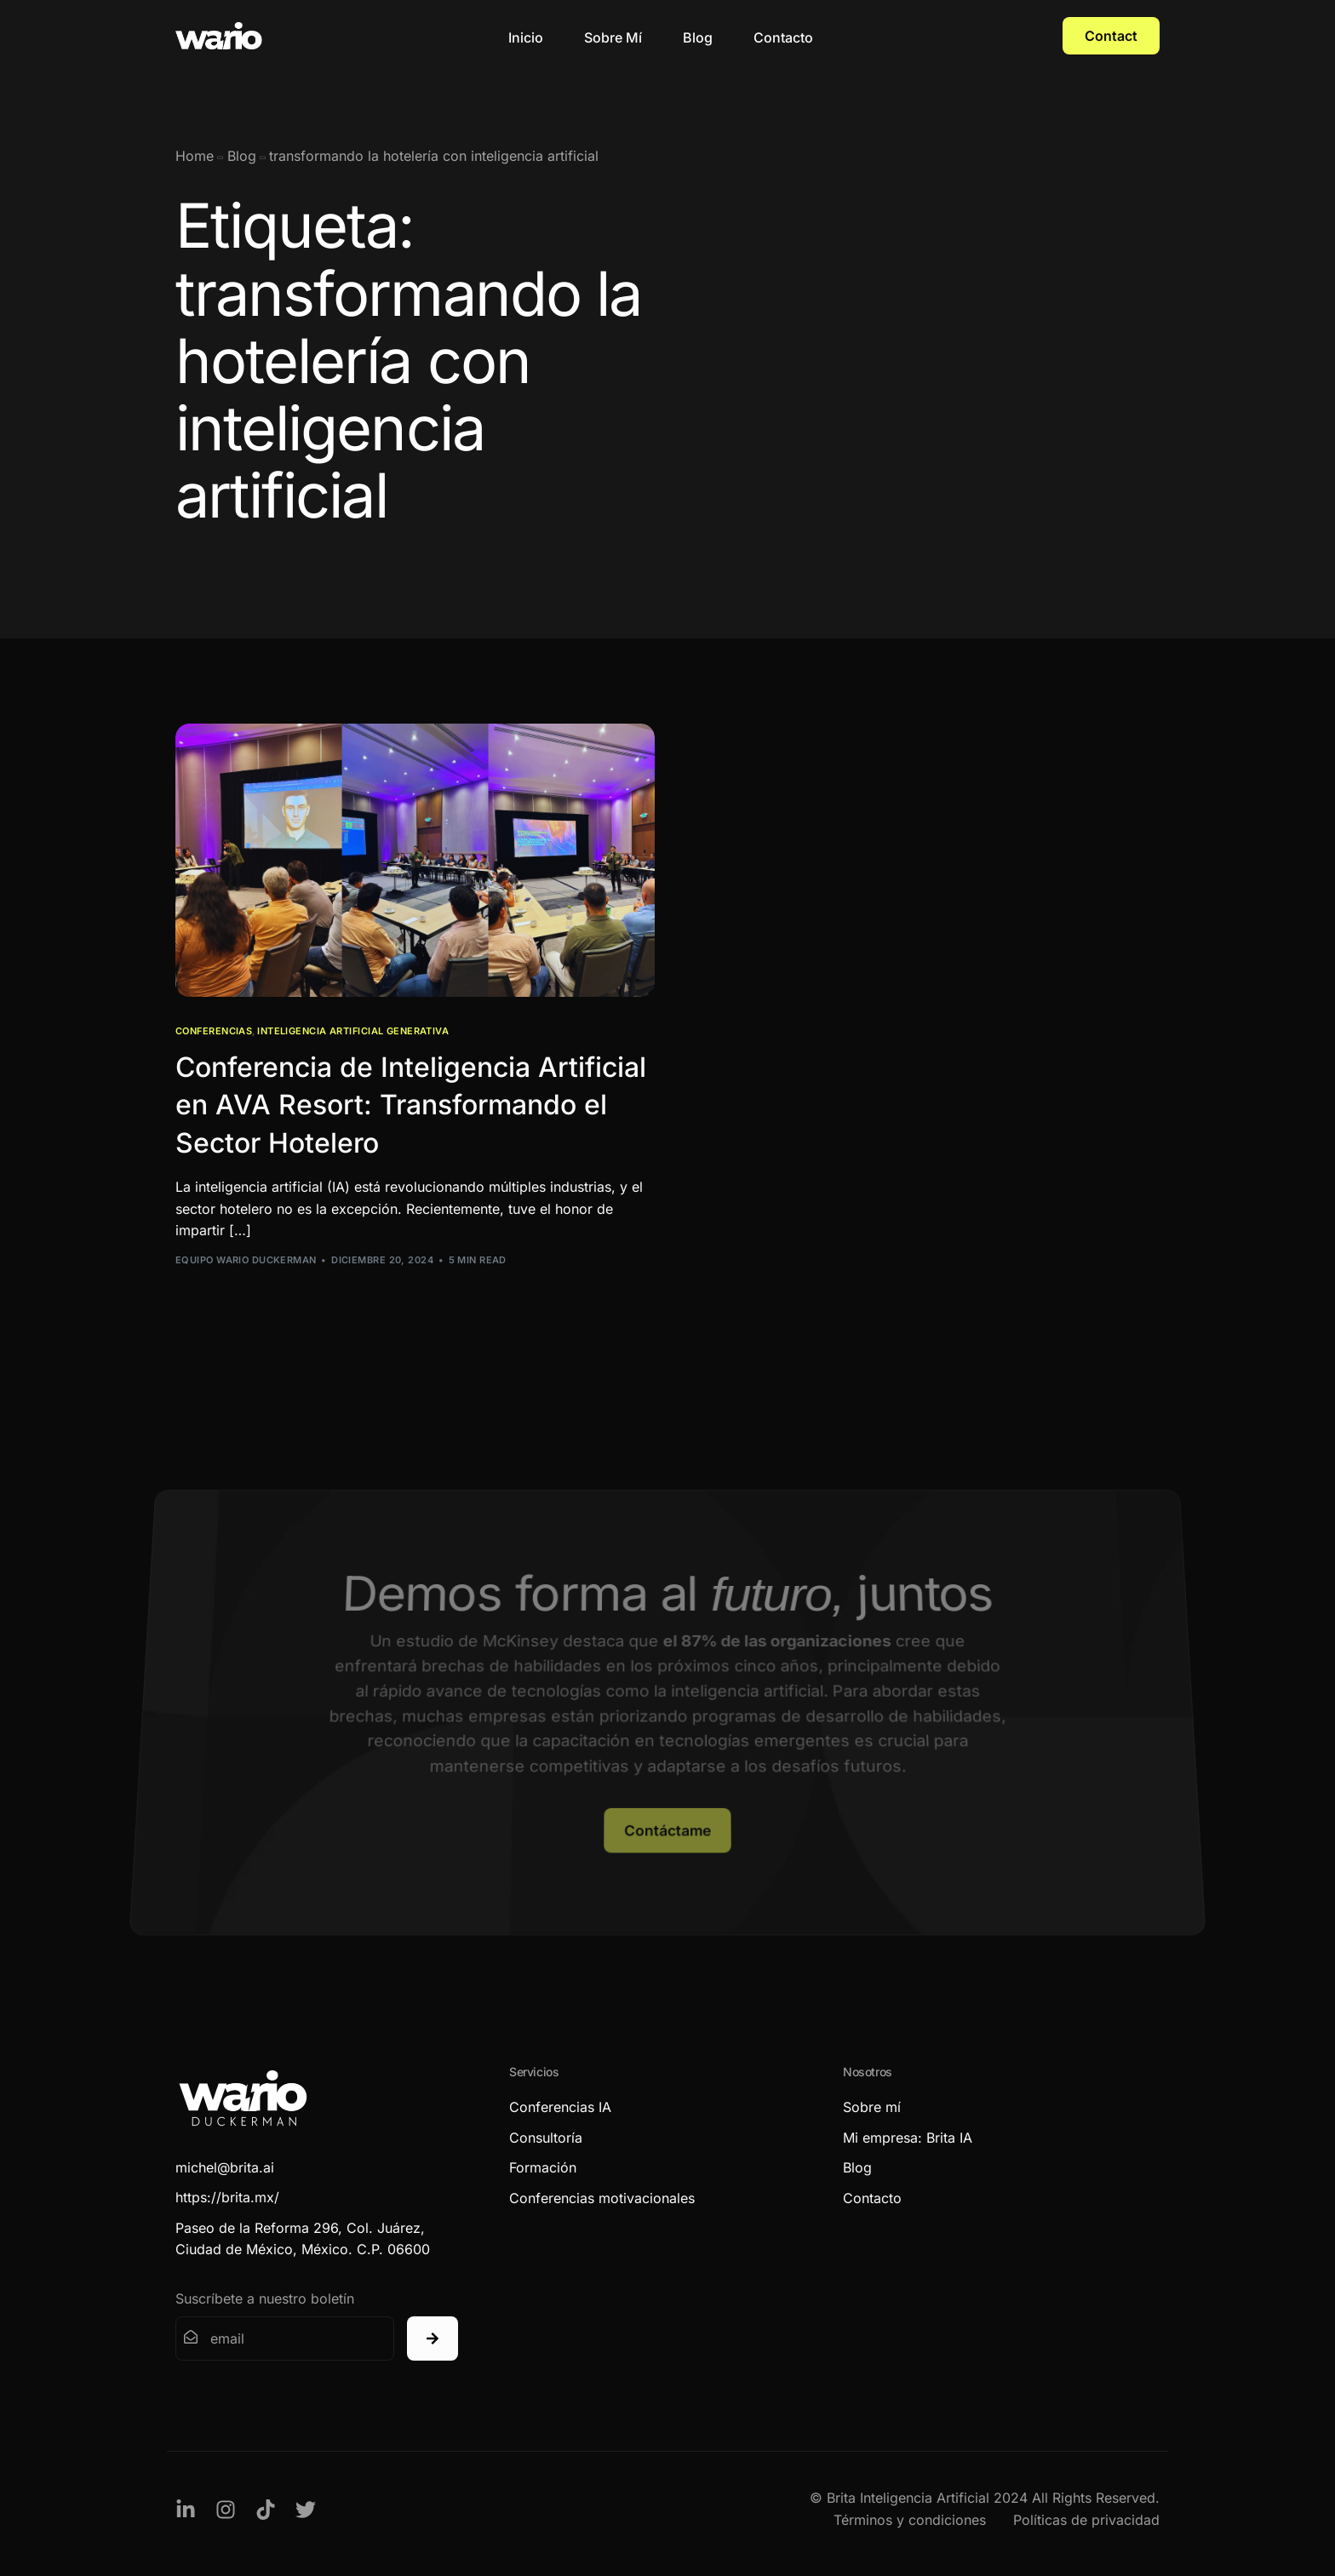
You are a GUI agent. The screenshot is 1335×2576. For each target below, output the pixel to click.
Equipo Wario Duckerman (246, 1260)
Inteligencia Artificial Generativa (353, 1031)
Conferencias (213, 1031)
